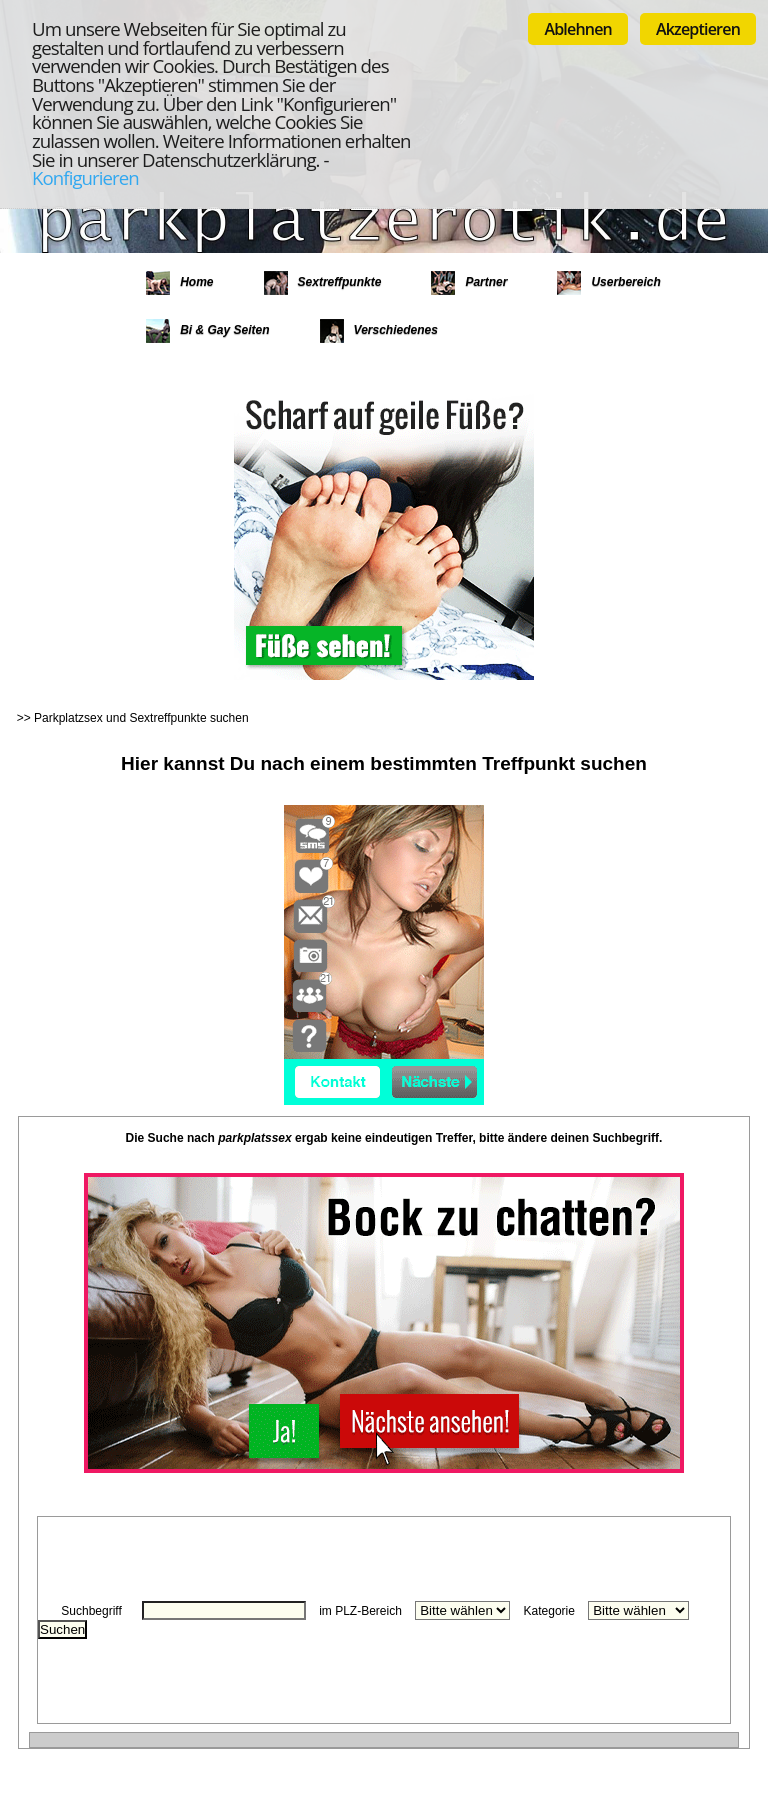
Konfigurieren (85, 177)
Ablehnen (578, 29)
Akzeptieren (698, 29)
